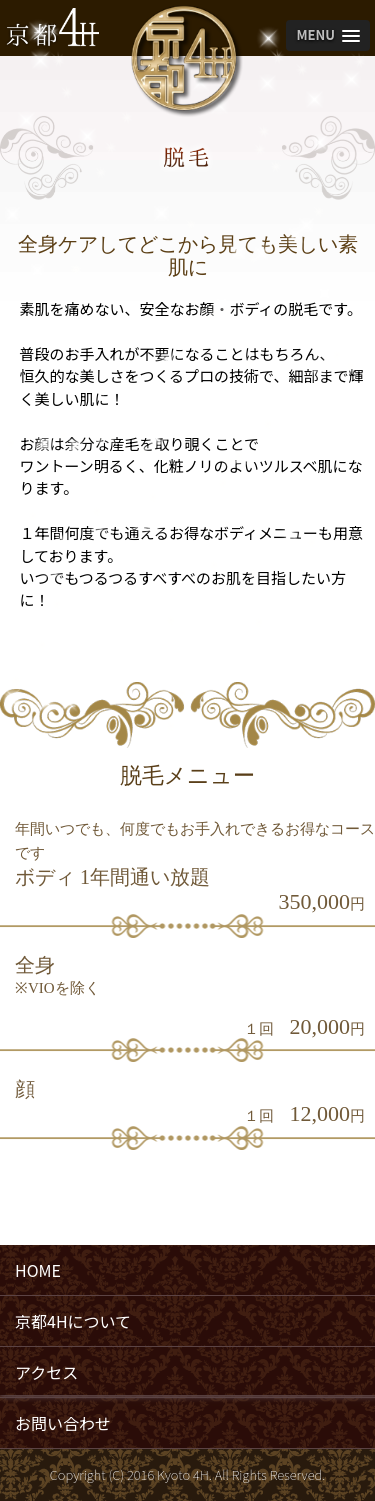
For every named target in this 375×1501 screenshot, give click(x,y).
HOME (38, 1270)
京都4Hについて (73, 1321)
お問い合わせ (63, 1423)
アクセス (46, 1372)
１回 (259, 1029)
